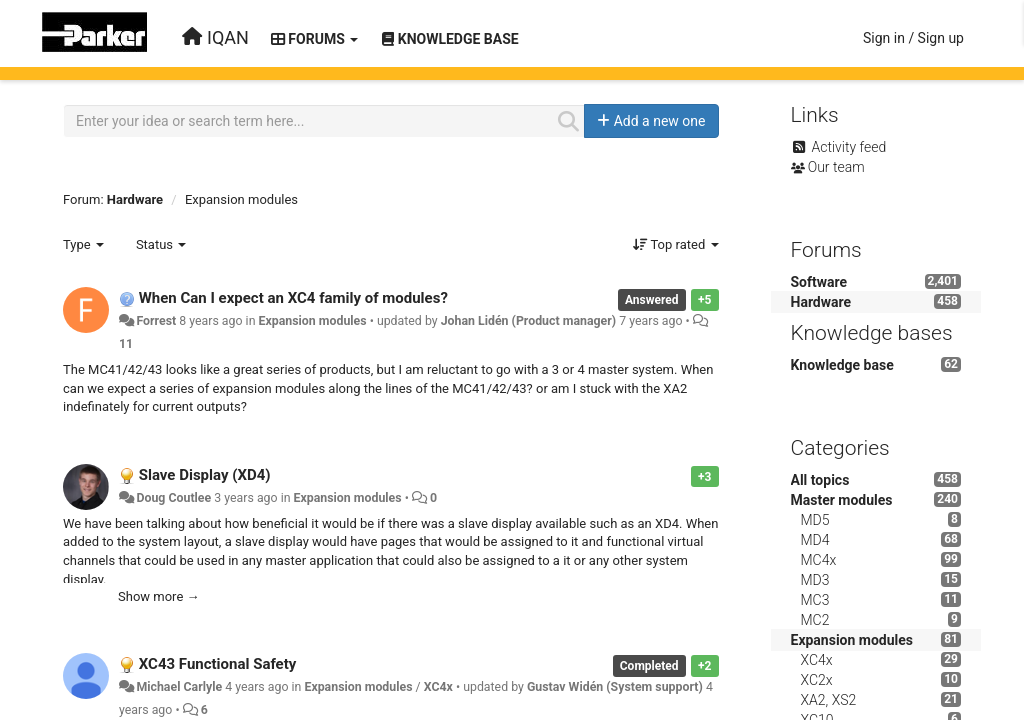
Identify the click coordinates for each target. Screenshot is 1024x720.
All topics (820, 480)
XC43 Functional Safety (218, 664)
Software (819, 282)
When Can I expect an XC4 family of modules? (293, 298)
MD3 (815, 580)
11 (126, 344)
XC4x (438, 687)
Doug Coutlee (173, 498)
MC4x (819, 560)
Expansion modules (241, 199)
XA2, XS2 (829, 700)
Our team (836, 167)
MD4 (815, 540)
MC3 (815, 600)
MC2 (815, 620)
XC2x (817, 680)
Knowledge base (842, 365)
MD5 (815, 520)
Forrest (156, 321)
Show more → (159, 596)
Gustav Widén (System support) (615, 687)
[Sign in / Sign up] (913, 38)
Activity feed (848, 147)
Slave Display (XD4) (205, 475)
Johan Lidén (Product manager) (528, 321)
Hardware (135, 199)
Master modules (842, 500)
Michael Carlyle (179, 687)
